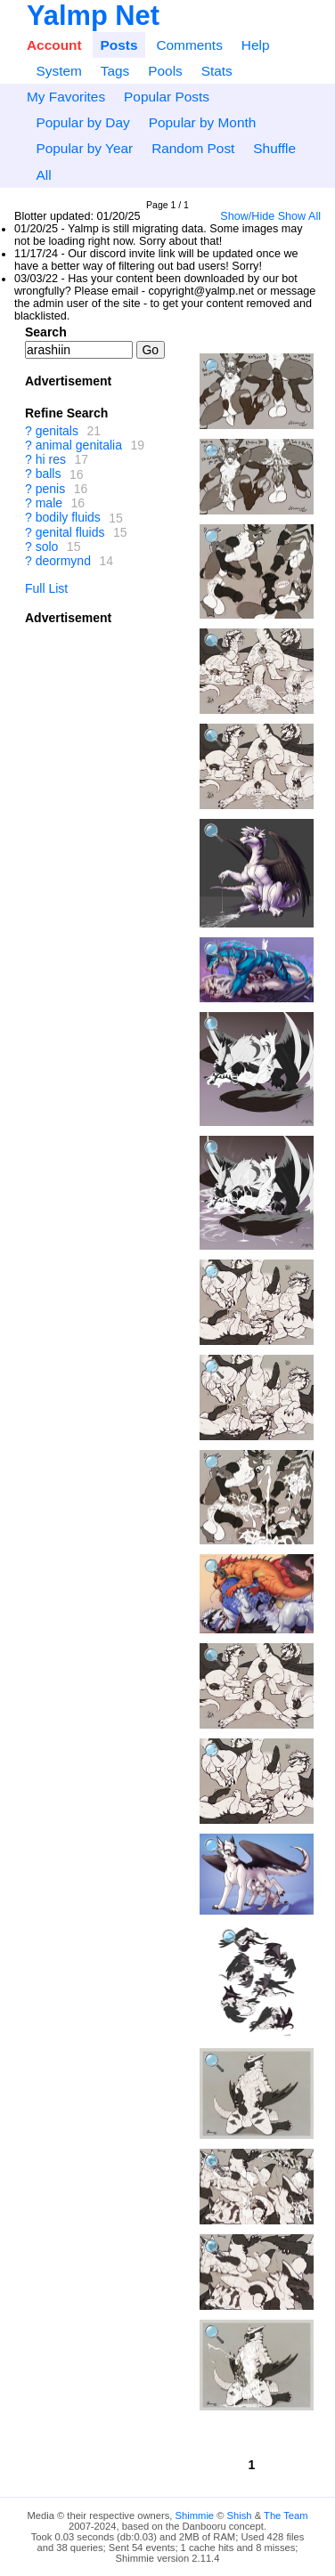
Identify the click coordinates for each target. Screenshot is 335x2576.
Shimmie (195, 2515)
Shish (239, 2515)
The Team (286, 2515)
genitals (57, 431)
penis (50, 489)
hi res (51, 459)
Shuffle (274, 148)
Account (54, 45)
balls (48, 474)
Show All (299, 216)
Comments (189, 45)
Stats (217, 70)
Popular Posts (166, 96)
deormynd (63, 561)
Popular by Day (82, 122)
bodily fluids (68, 518)
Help (255, 45)
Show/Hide (247, 216)
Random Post (192, 148)
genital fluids (70, 532)
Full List (46, 588)
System (58, 70)
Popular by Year (84, 148)
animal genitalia (79, 445)
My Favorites (66, 96)
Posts (119, 45)
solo (47, 546)
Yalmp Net (93, 15)
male (49, 503)
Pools (165, 70)
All (43, 174)
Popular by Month (203, 122)
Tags (115, 70)
